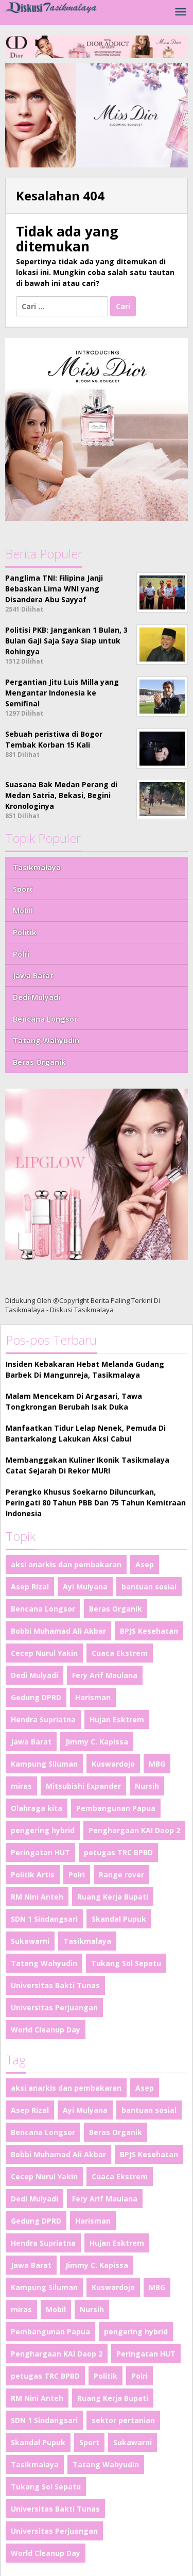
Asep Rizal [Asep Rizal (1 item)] (30, 1586)
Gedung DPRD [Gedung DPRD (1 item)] (36, 1697)
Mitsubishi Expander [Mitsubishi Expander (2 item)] (83, 1786)
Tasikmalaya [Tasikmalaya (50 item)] (87, 1941)
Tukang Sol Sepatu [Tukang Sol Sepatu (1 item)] (126, 1963)
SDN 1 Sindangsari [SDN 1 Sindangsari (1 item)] (44, 1919)
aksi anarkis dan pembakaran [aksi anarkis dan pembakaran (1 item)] (66, 1564)
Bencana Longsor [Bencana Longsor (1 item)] (43, 1609)
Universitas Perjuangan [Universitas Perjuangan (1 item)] (54, 2007)
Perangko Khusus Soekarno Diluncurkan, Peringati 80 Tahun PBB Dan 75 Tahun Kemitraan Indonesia (96, 1502)
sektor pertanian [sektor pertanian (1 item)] (123, 2420)
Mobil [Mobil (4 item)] (56, 2309)
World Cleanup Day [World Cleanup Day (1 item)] (45, 2030)
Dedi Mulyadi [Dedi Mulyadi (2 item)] (34, 1675)
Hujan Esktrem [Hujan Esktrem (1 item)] (117, 1719)
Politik (25, 932)
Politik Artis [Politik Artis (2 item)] (33, 1874)
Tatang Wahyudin (46, 1040)
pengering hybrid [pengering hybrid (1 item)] (43, 1830)
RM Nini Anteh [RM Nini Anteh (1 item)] (37, 1897)
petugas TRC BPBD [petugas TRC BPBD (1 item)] (118, 1852)
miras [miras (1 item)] (21, 1786)
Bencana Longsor (45, 1019)
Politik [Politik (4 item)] (105, 2376)
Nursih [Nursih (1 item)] (147, 1786)
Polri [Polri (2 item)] (76, 1874)
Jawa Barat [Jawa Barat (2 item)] (31, 1742)
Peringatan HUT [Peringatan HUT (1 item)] (40, 1852)
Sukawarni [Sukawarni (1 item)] (30, 1941)
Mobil (23, 911)
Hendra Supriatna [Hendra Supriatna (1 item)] (43, 1719)
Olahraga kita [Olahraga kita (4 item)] (36, 1808)
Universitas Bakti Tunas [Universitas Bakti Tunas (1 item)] (55, 1985)
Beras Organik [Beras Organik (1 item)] (115, 1609)
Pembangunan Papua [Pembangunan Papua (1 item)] (115, 1808)
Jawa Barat (33, 975)
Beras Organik (39, 1062)
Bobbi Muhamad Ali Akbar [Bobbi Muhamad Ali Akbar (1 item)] (58, 1631)
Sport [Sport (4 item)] (89, 2442)
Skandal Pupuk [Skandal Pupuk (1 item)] (119, 1919)
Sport (23, 889)
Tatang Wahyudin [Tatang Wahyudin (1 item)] (44, 1963)
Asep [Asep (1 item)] (144, 1564)
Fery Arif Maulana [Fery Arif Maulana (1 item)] (104, 1675)
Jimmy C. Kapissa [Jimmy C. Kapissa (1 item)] (96, 1742)
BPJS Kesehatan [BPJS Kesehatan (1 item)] (149, 1631)
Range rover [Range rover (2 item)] (121, 1874)
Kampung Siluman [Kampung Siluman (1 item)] (44, 1764)
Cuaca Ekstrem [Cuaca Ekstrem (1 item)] (120, 1653)
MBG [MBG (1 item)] (157, 1764)
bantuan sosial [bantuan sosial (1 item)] (149, 1586)
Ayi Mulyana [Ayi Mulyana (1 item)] (85, 1586)
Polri (21, 954)
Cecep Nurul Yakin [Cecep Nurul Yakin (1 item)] (44, 1653)
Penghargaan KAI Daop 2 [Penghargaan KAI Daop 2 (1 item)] (134, 1830)
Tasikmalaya (37, 867)
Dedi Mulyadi (36, 997)
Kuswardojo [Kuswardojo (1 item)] (113, 1764)
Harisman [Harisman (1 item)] (93, 1697)
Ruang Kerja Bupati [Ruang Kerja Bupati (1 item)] (112, 1897)
